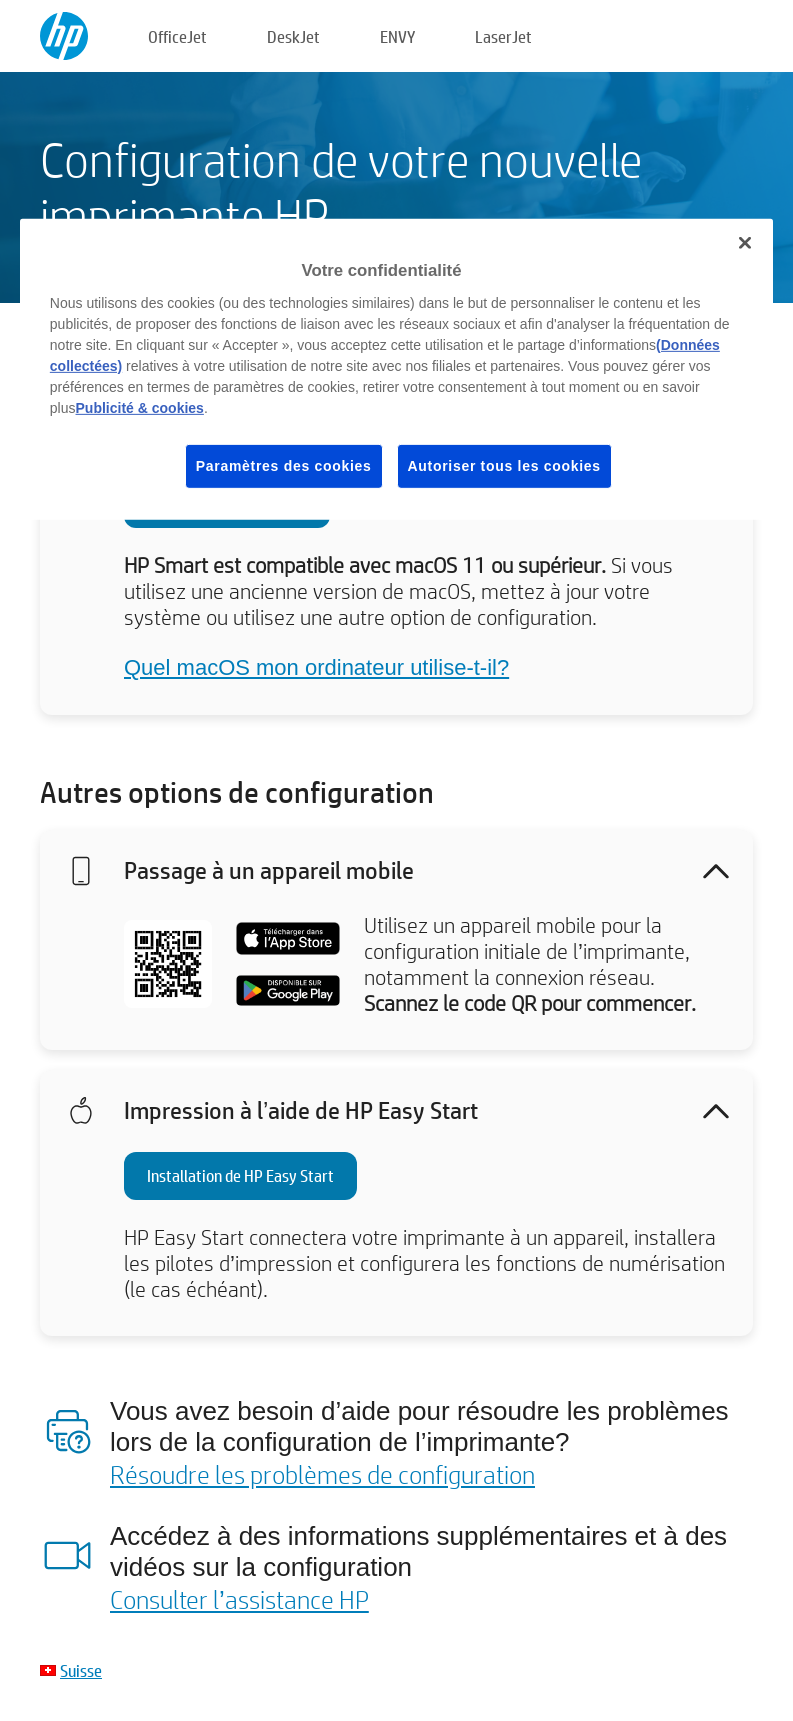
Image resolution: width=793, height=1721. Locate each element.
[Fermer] (745, 243)
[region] (396, 369)
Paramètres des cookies (284, 466)
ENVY (397, 36)
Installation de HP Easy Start (240, 1175)
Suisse (81, 1670)
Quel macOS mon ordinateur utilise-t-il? (316, 667)
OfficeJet (177, 36)
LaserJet (503, 36)
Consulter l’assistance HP (239, 1599)
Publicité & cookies (140, 408)
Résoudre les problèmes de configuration (322, 1474)
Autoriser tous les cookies (504, 466)
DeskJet (293, 36)
